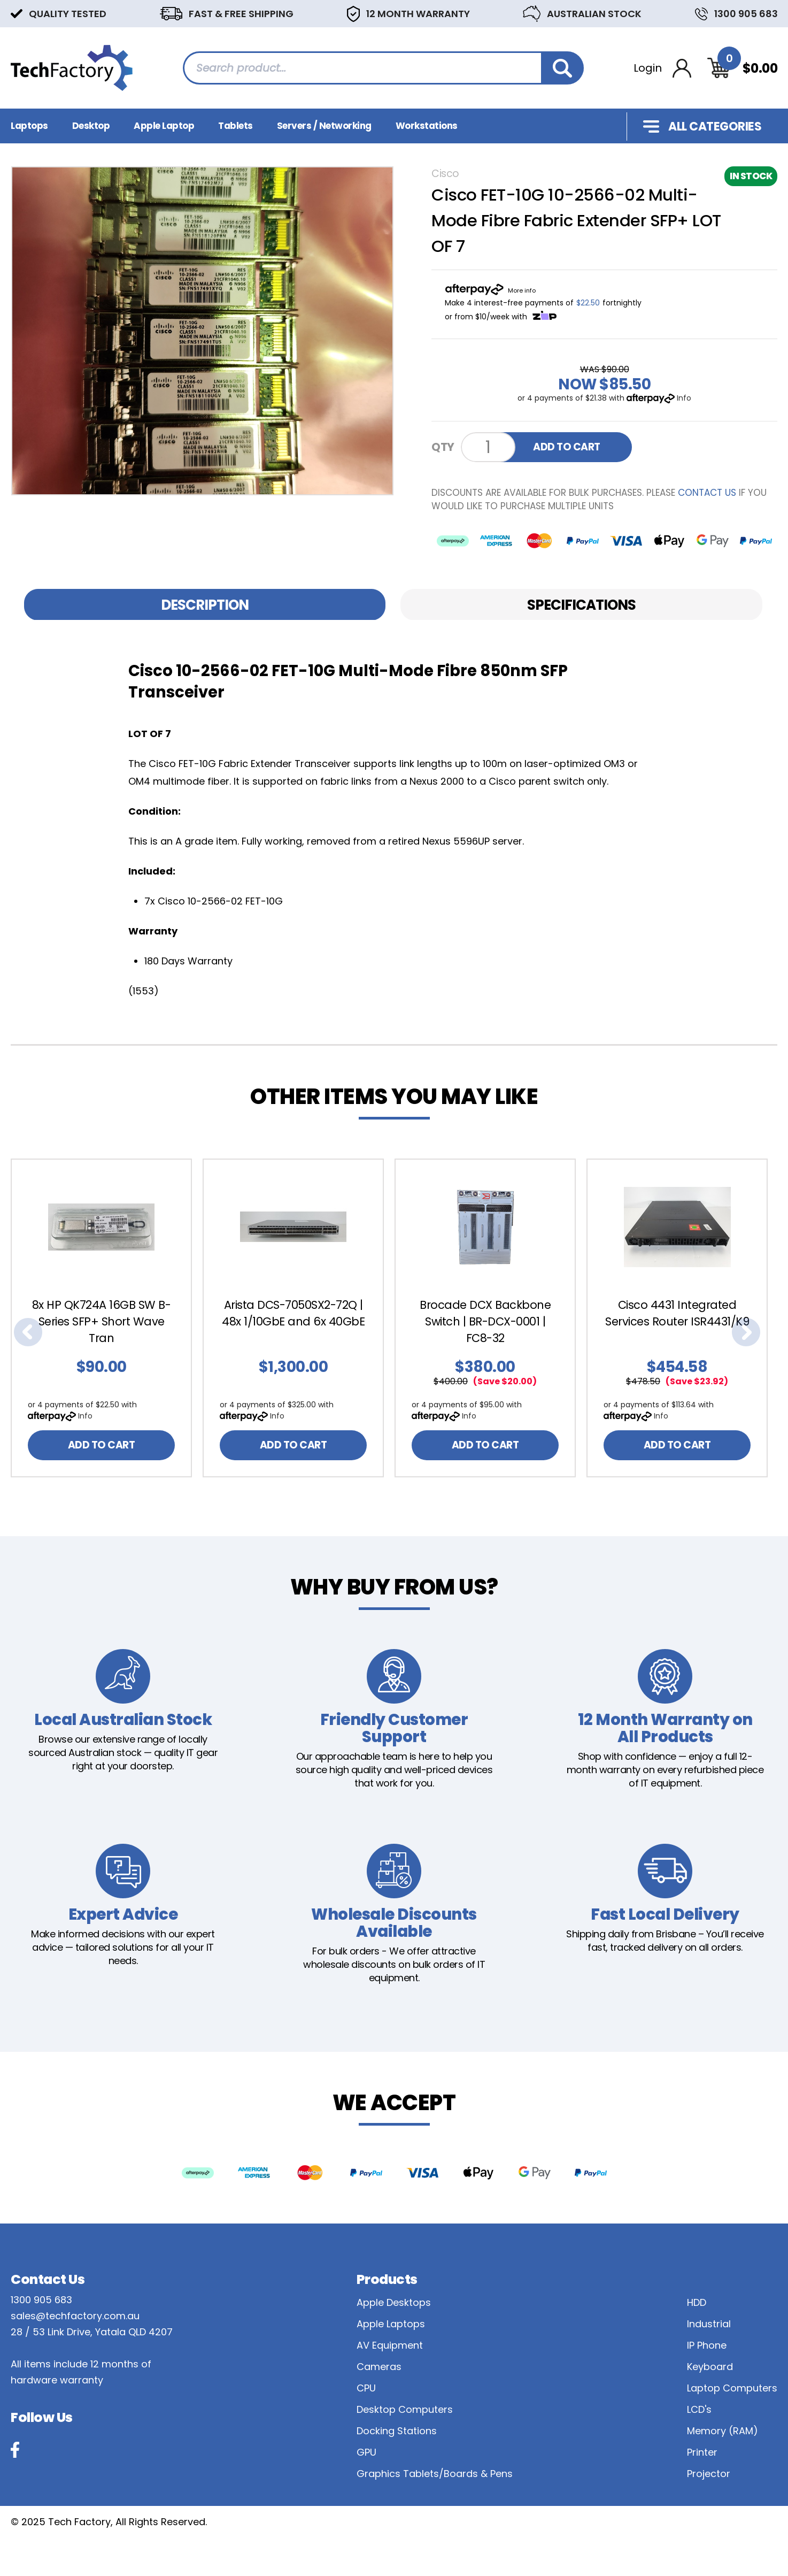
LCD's (699, 2409)
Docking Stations (397, 2430)
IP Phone (707, 2345)
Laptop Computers (732, 2388)
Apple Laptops (391, 2323)
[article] (107, 1318)
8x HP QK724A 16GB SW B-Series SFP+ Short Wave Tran (101, 1321)
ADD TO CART (566, 447)
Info (684, 398)
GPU (366, 2452)
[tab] (204, 604)
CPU (366, 2388)
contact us (707, 492)
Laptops (29, 125)
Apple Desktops (394, 2302)
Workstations (427, 125)
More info (522, 290)
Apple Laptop (164, 125)
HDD (696, 2302)
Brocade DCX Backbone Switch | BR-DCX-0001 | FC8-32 (485, 1321)
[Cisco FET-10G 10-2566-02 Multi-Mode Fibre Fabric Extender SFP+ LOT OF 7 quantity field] (488, 447)
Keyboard (710, 2366)
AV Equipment (390, 2345)
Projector (708, 2473)
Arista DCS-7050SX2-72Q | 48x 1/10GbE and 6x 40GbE (293, 1313)
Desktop (91, 125)
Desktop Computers (405, 2409)
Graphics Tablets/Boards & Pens (435, 2473)
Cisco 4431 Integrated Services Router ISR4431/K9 (677, 1313)
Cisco (445, 173)
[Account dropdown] (662, 68)
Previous (27, 1332)
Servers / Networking (324, 125)
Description (205, 605)
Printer (702, 2452)
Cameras (379, 2366)
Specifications (581, 605)
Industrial (709, 2323)
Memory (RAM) (722, 2430)
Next (746, 1332)
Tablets (235, 125)
